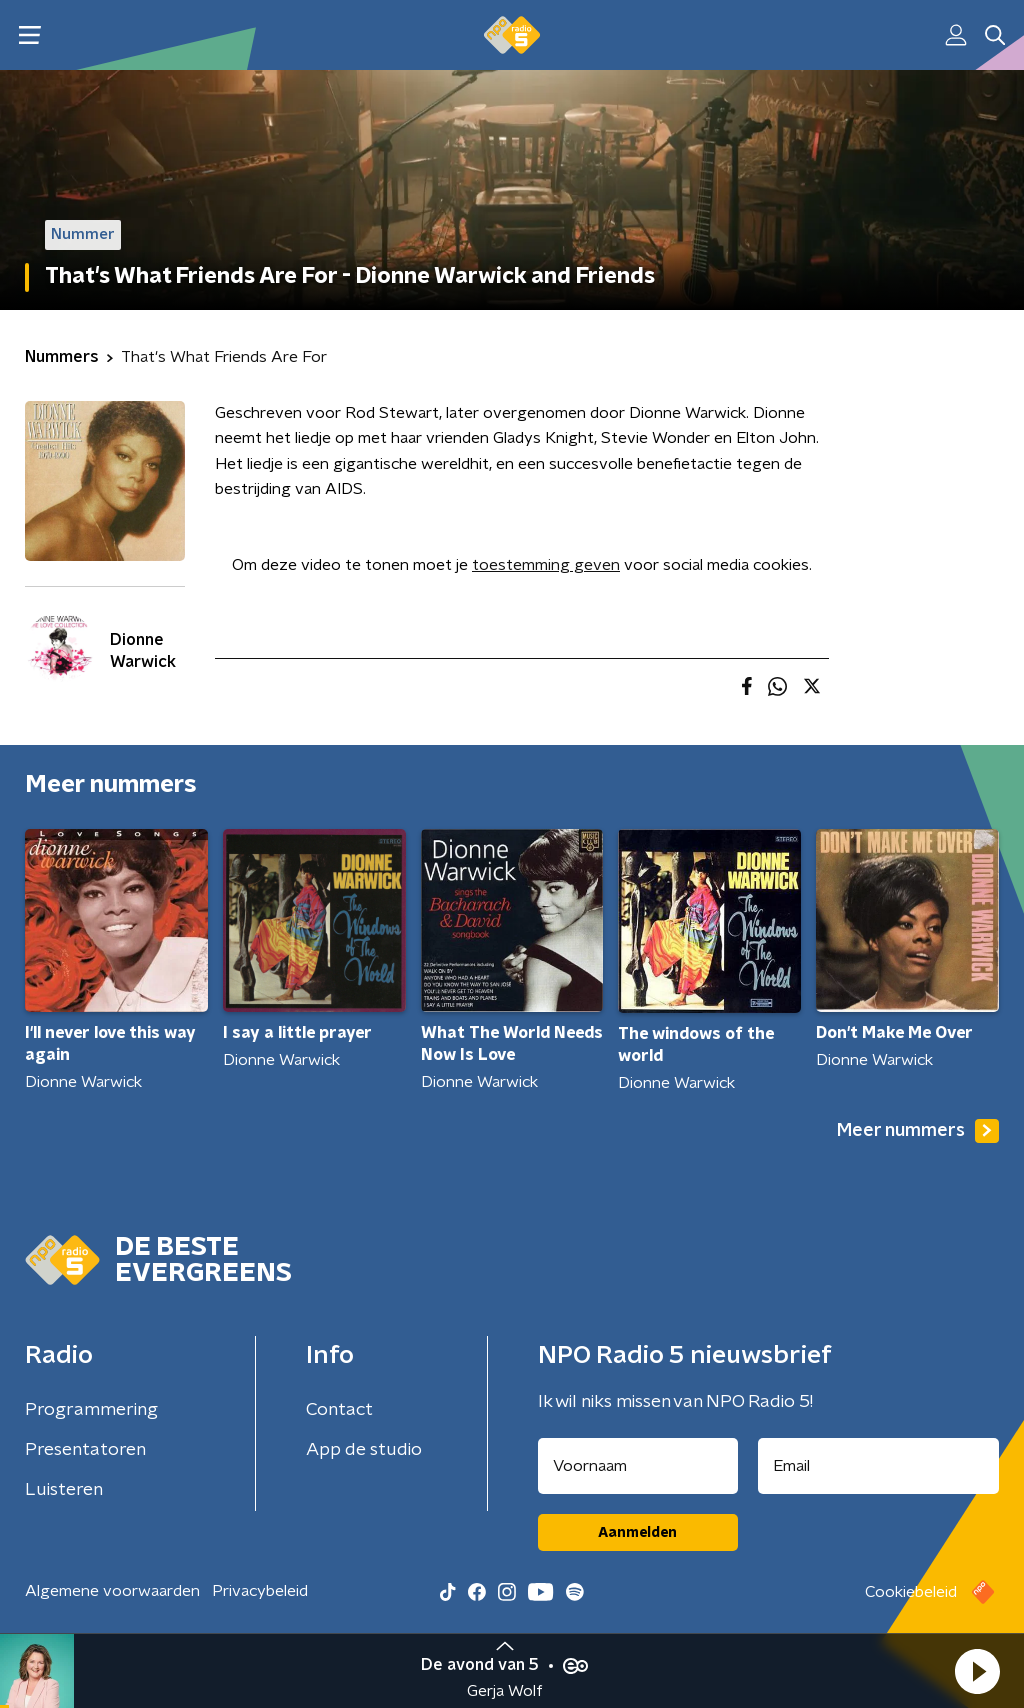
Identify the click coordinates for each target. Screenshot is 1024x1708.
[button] (977, 1671)
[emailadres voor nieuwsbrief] (879, 1466)
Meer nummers (918, 1131)
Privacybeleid (260, 1591)
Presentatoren (85, 1450)
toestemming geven (546, 565)
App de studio (364, 1450)
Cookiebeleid (911, 1592)
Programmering (91, 1410)
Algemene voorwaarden (112, 1591)
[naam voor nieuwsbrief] (638, 1466)
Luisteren (64, 1490)
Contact (339, 1410)
